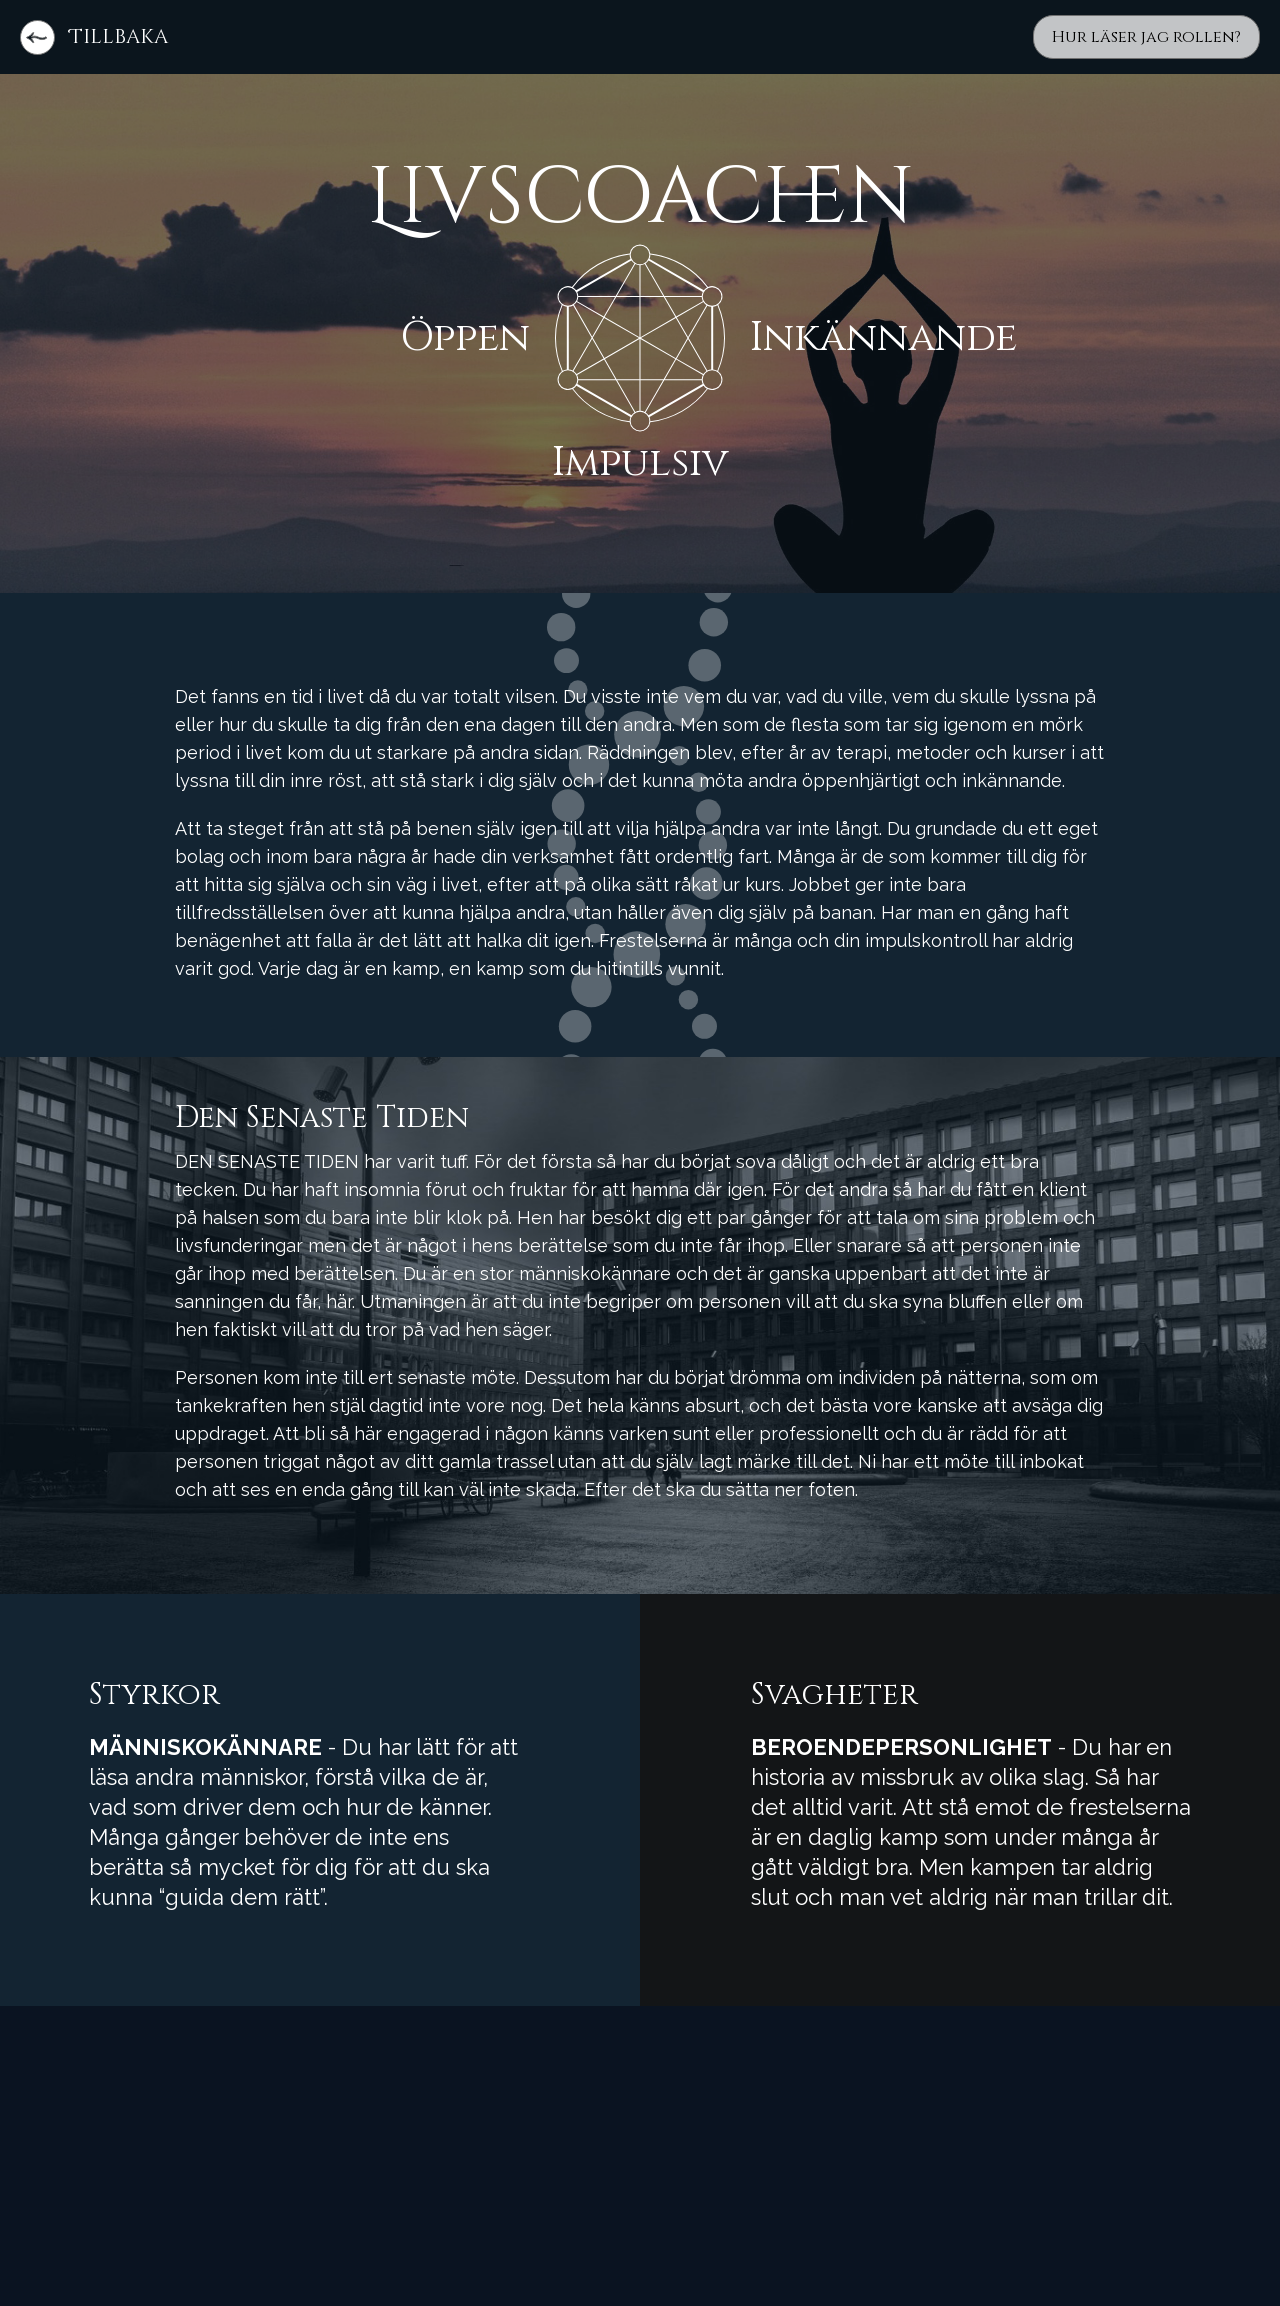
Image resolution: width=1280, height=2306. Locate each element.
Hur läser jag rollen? (1146, 37)
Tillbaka (119, 36)
